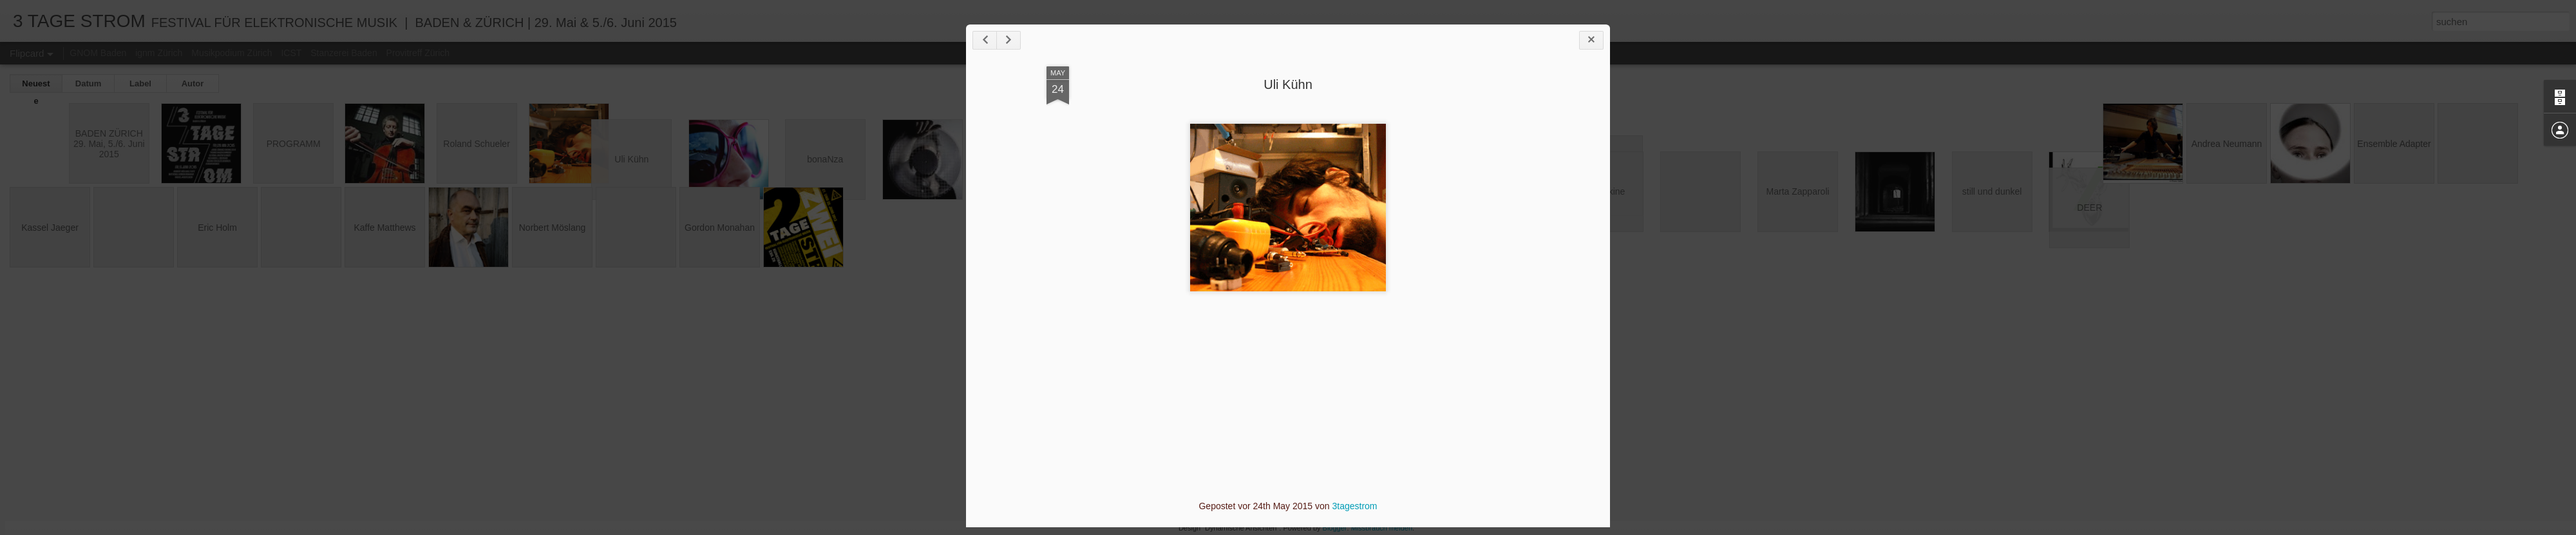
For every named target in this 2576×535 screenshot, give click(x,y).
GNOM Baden (98, 53)
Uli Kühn (1288, 84)
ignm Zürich (158, 53)
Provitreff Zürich (418, 53)
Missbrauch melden (1381, 528)
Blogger (1335, 528)
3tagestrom (1354, 506)
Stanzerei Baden (343, 53)
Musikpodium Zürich (231, 53)
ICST (291, 53)
